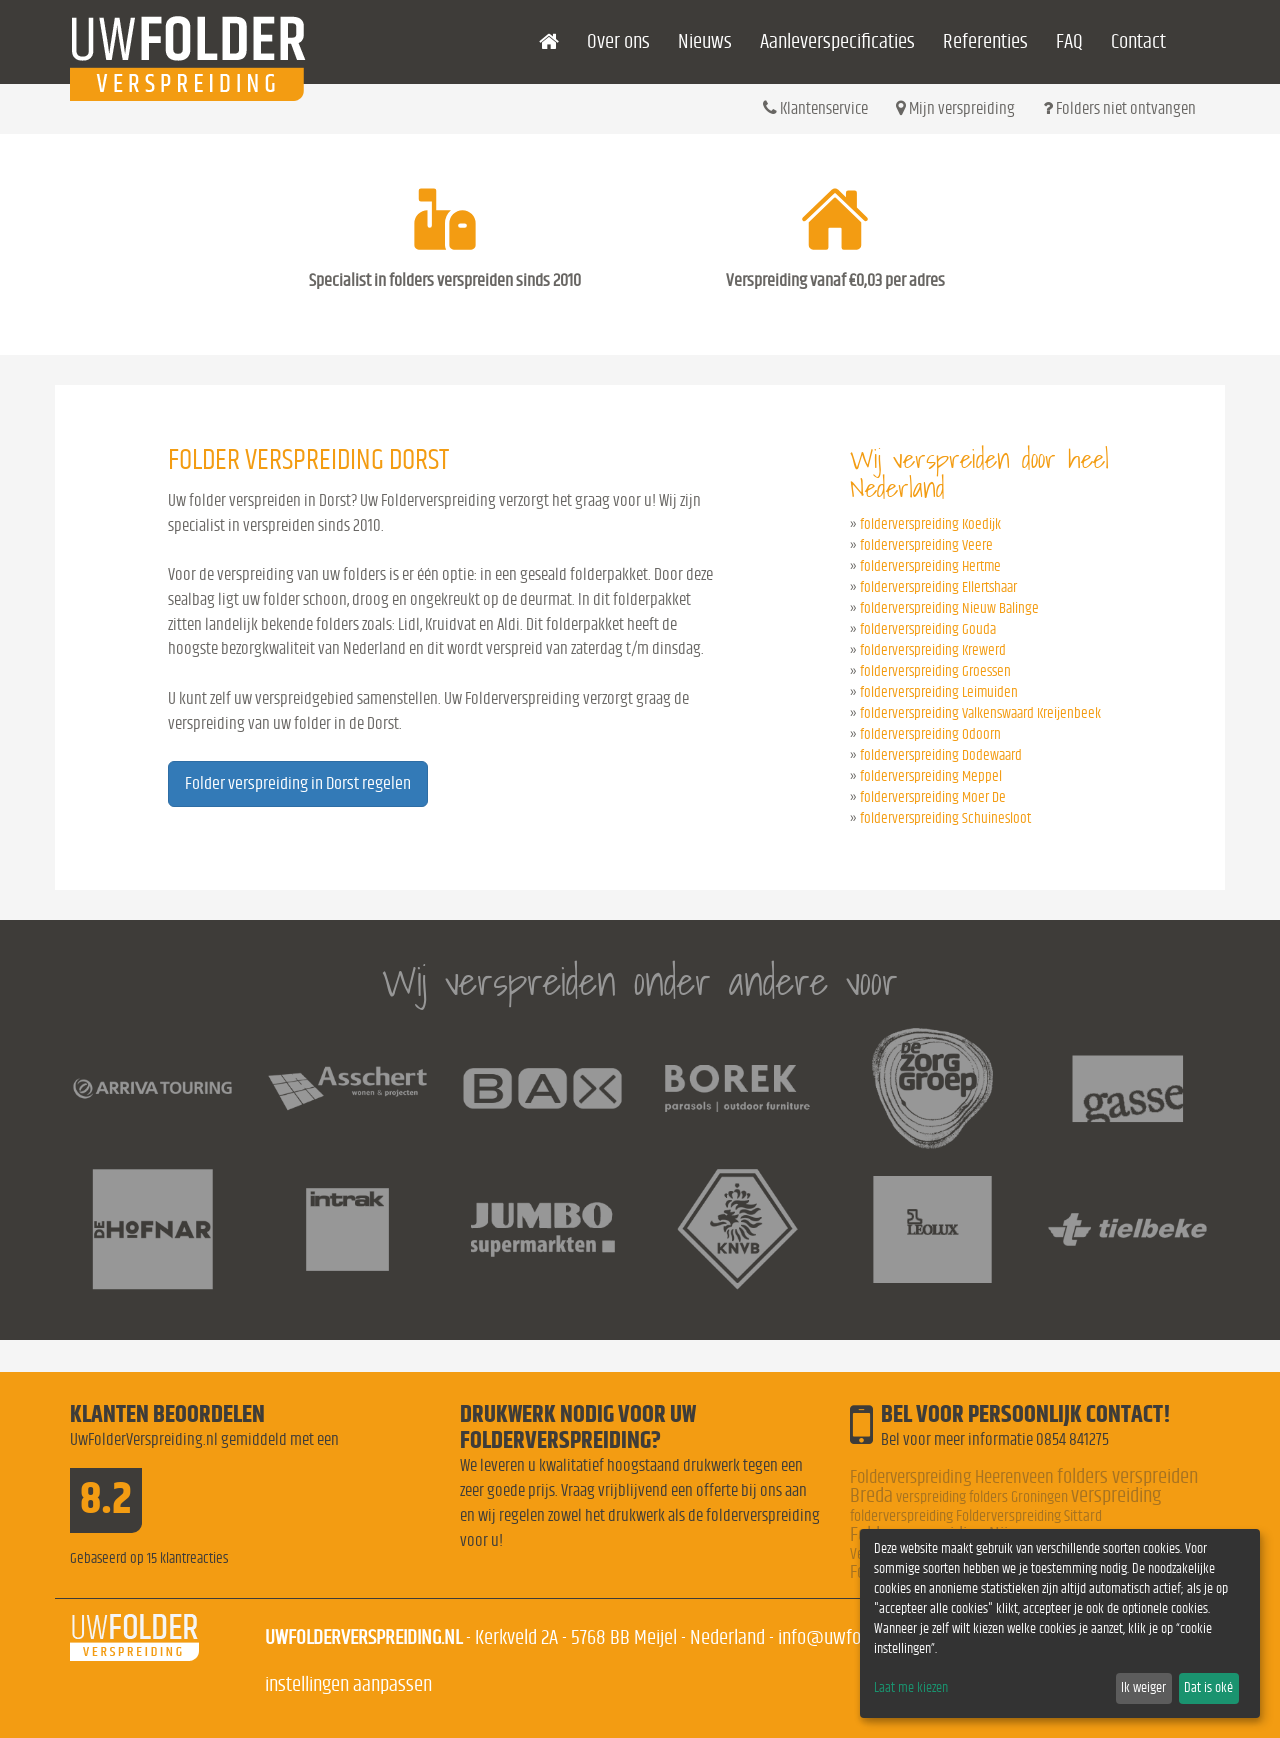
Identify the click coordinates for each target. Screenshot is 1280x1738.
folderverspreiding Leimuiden (939, 692)
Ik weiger (1143, 1688)
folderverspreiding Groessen (935, 671)
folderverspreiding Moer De (933, 797)
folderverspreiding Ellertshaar (938, 587)
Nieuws (705, 41)
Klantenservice (815, 108)
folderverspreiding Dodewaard (941, 755)
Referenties (985, 41)
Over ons (618, 41)
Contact (1138, 41)
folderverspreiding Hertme (930, 566)
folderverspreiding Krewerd (933, 650)
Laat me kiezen (911, 1688)
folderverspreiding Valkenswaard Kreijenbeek (980, 713)
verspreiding (1116, 1495)
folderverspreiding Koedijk (930, 524)
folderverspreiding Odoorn (930, 734)
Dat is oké (1208, 1688)
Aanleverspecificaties (837, 41)
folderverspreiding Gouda (928, 629)
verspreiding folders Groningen (982, 1497)
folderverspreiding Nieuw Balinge (949, 608)
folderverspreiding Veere (926, 545)
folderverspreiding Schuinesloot (945, 818)
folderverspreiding (901, 1516)
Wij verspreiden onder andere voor (640, 981)
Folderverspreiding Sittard (1029, 1516)
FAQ (1069, 41)
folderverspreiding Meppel (931, 776)
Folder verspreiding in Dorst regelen (298, 784)
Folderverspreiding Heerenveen (952, 1477)
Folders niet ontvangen (1119, 108)
